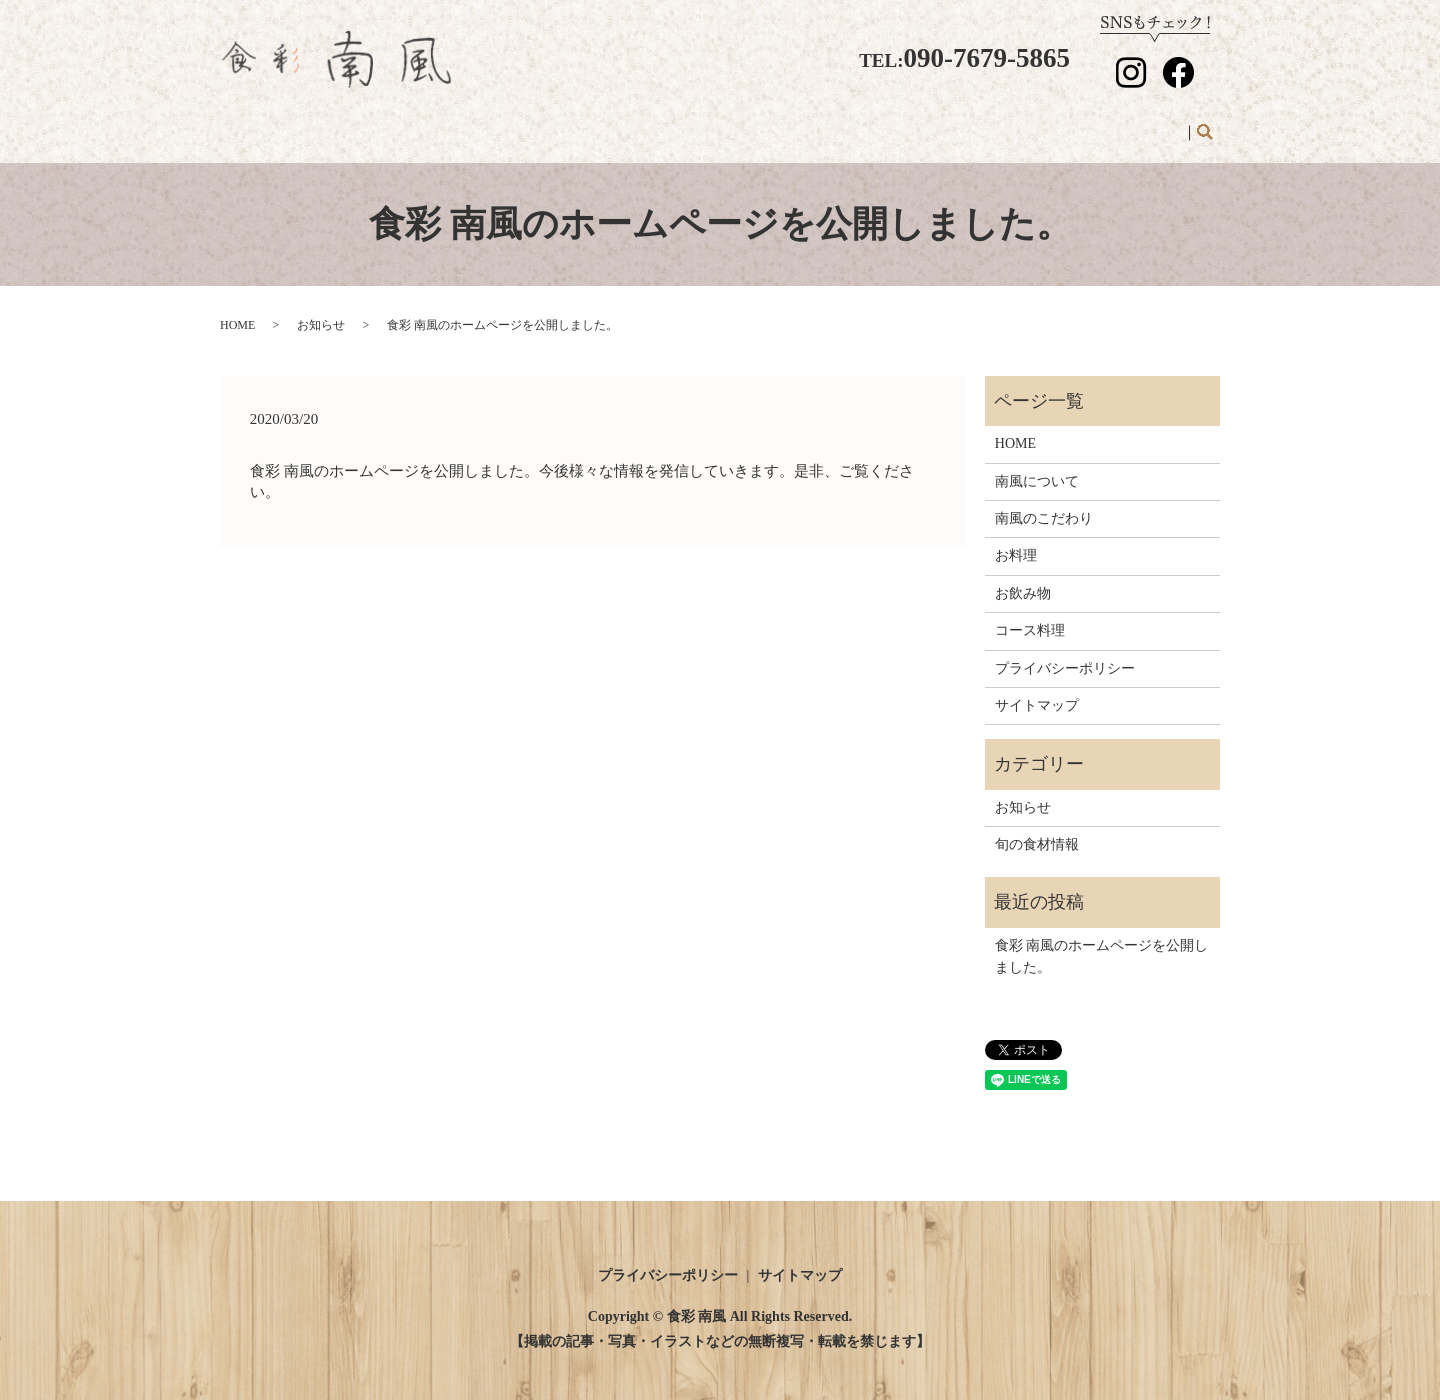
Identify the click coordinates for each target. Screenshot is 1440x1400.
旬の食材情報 (1045, 122)
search (1204, 124)
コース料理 (937, 122)
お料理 (764, 122)
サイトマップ (1037, 686)
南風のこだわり (663, 122)
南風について (541, 122)
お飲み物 (843, 122)
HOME (446, 122)
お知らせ (1146, 122)
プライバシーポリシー (1065, 648)
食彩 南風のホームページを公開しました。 (1102, 937)
